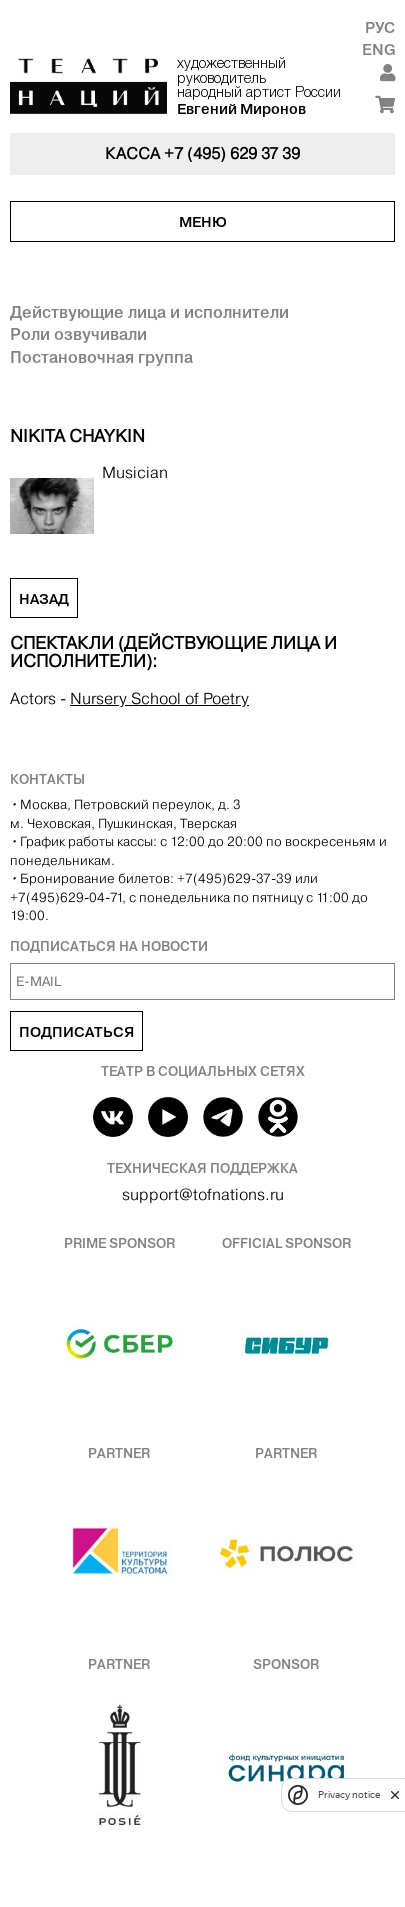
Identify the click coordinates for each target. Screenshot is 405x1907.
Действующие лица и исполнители (149, 312)
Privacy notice (349, 1794)
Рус (380, 27)
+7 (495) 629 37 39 (232, 153)
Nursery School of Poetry (159, 698)
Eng (378, 49)
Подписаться (76, 1032)
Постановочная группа (101, 357)
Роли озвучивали (78, 334)
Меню (203, 222)
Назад (44, 599)
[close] (395, 1794)
